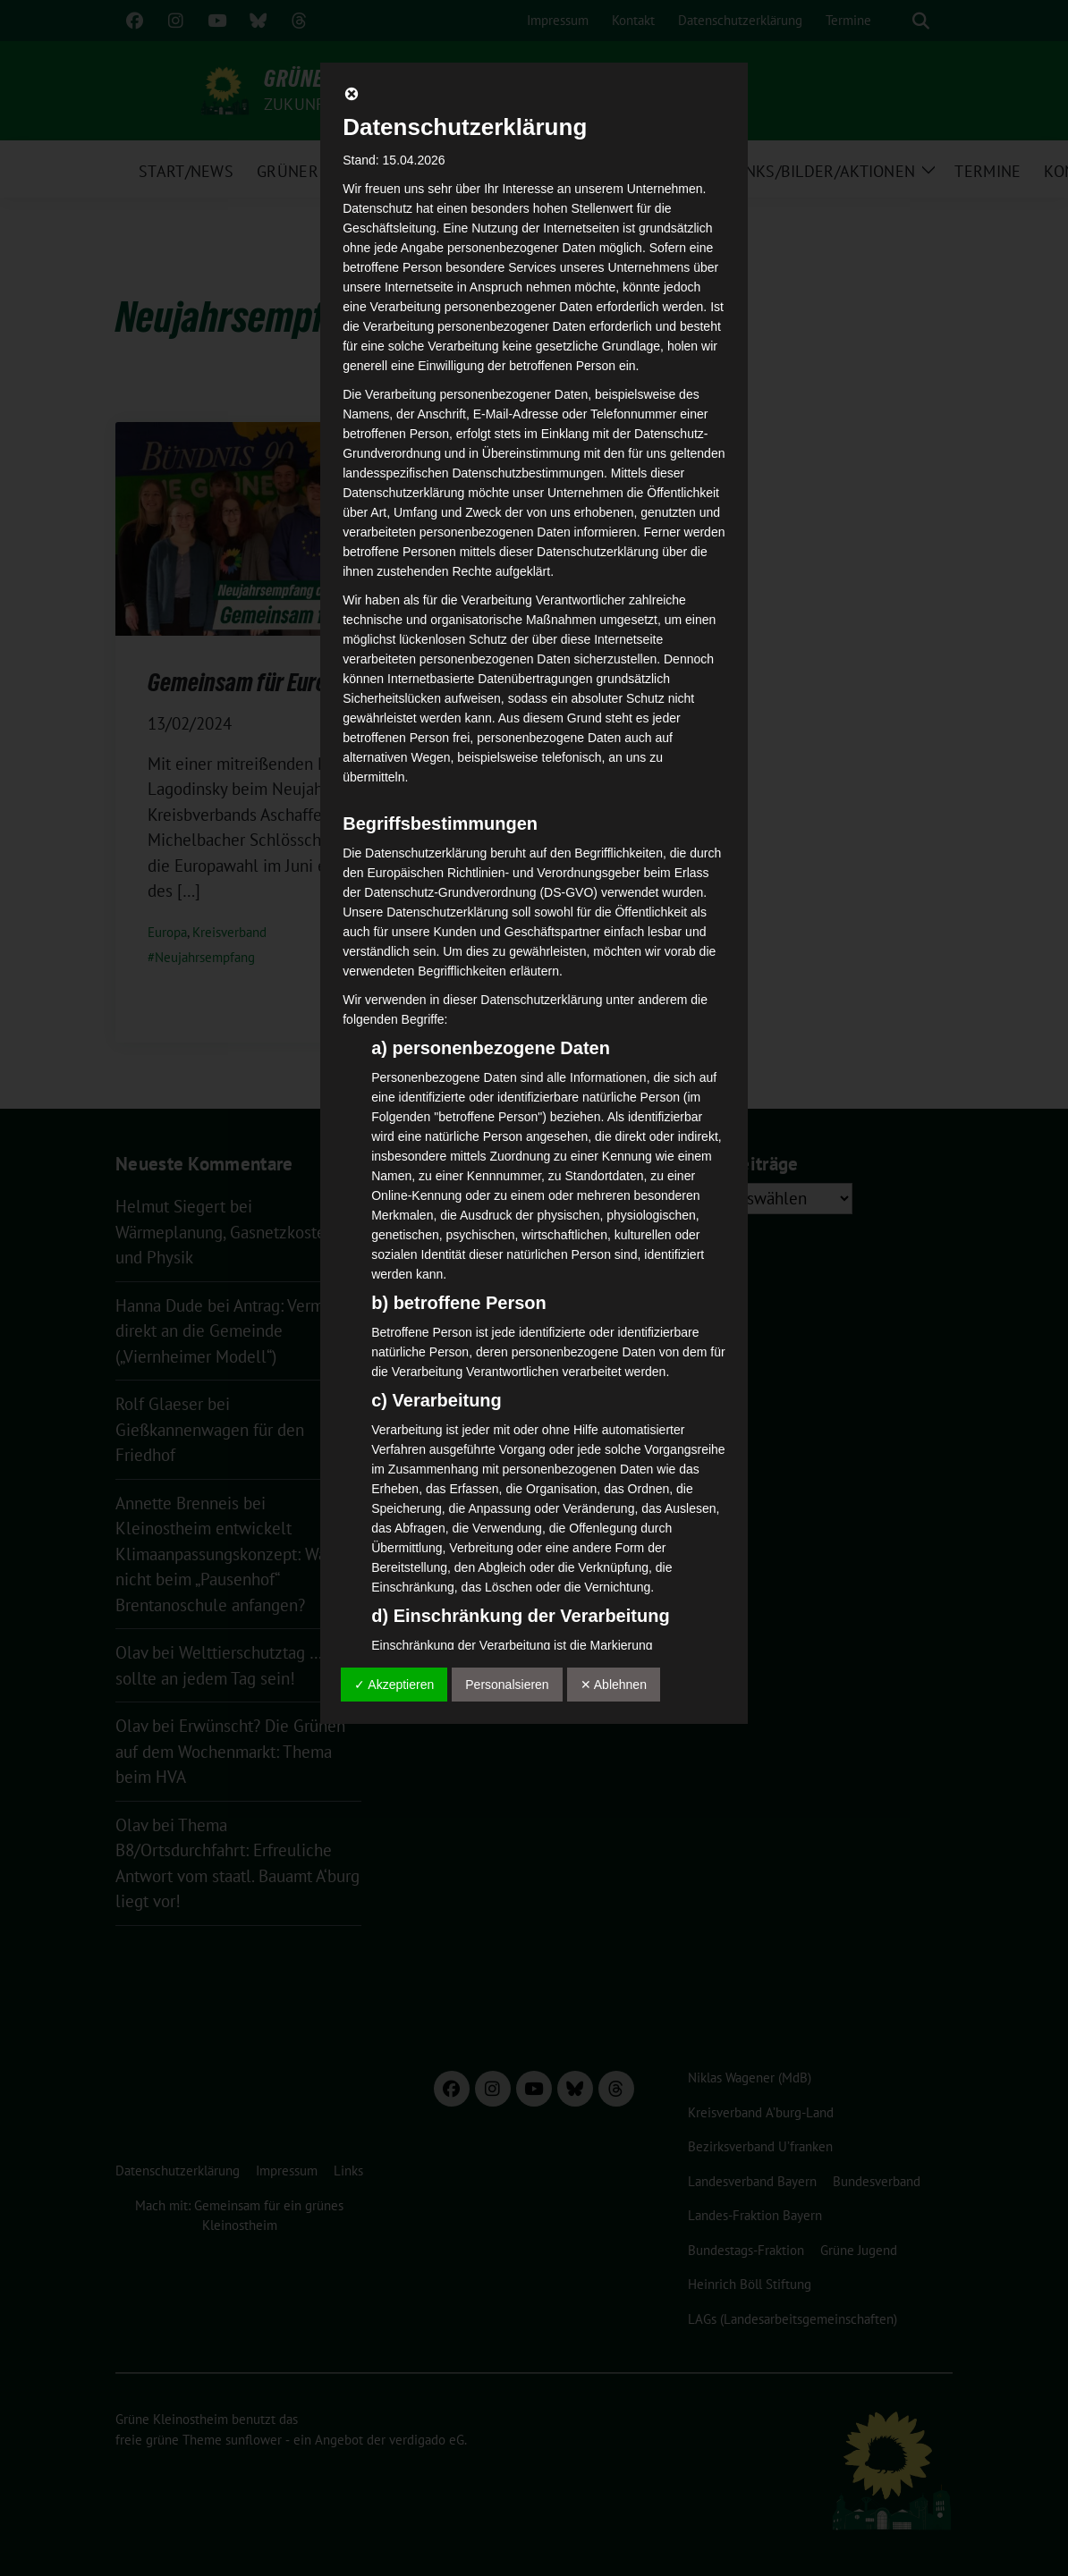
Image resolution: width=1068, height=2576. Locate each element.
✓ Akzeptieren (394, 1684)
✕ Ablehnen (614, 1684)
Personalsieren (506, 1684)
